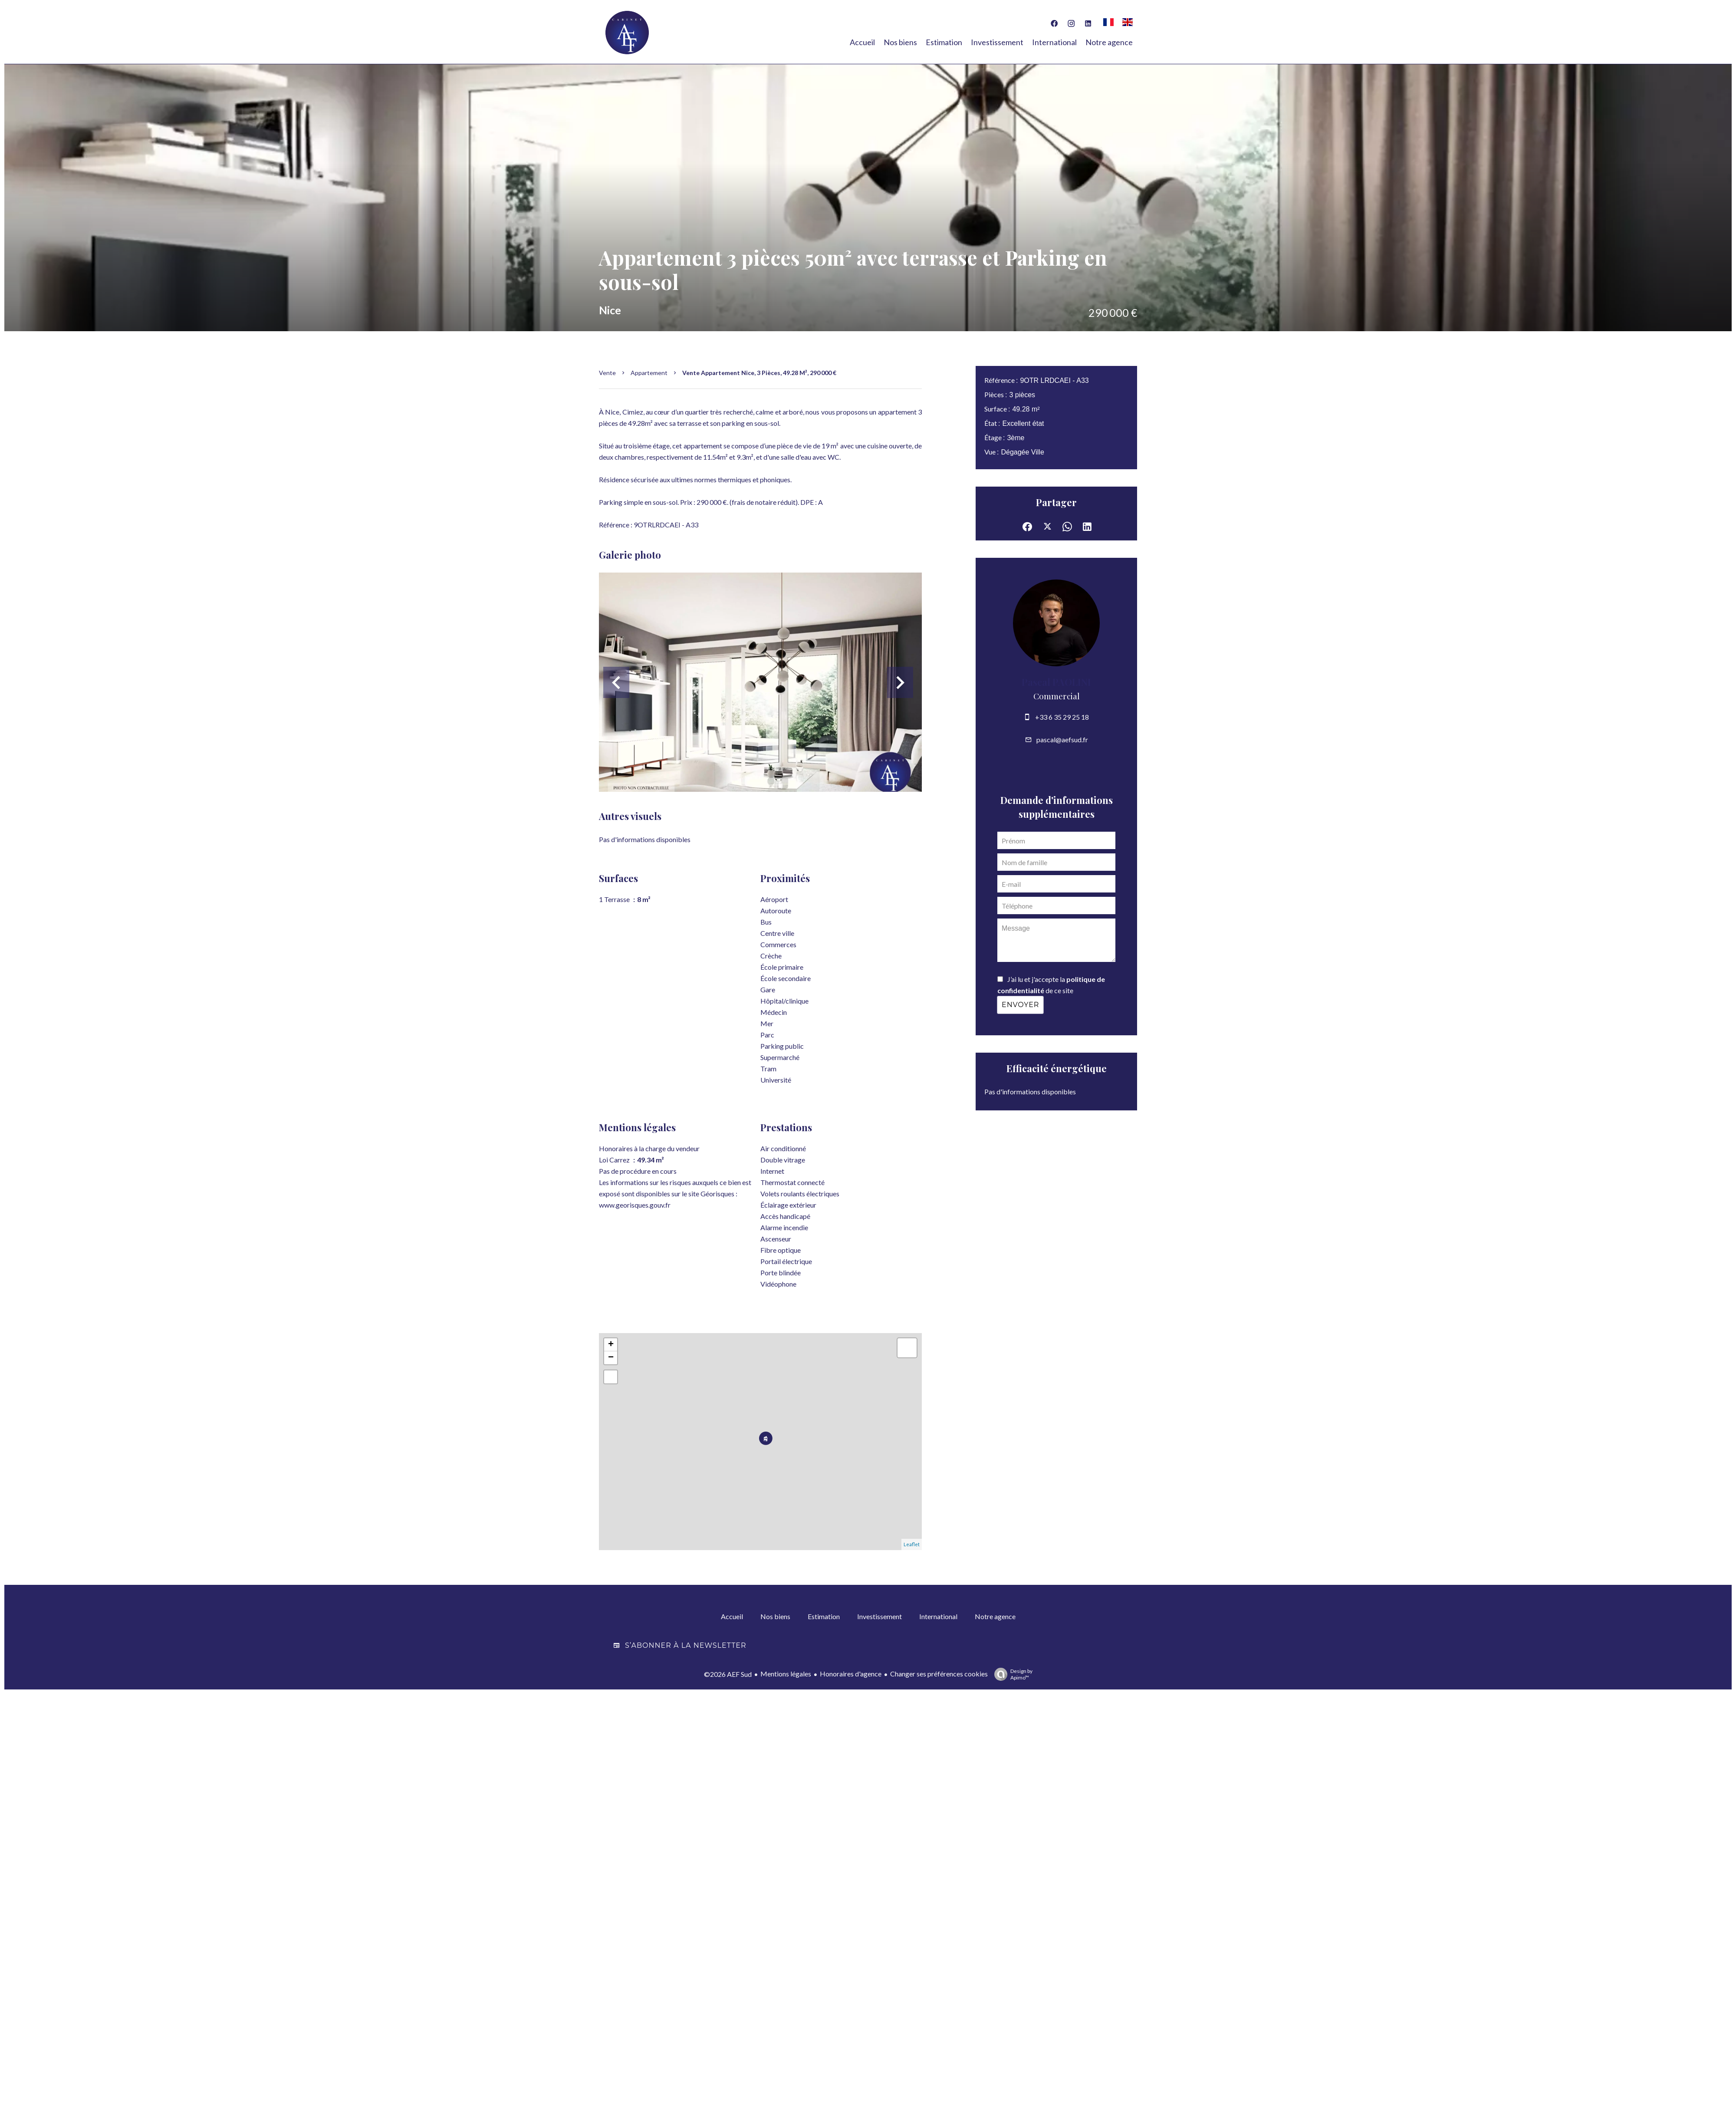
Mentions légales (785, 1673)
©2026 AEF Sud (728, 1673)
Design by (1011, 1673)
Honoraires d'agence (850, 1673)
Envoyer (1020, 1005)
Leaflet (912, 1544)
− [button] (611, 1357)
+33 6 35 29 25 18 (1062, 717)
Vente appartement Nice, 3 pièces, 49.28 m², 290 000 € (759, 372)
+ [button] (611, 1344)
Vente (607, 372)
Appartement (649, 372)
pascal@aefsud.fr (1062, 739)
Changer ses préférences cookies (939, 1673)
